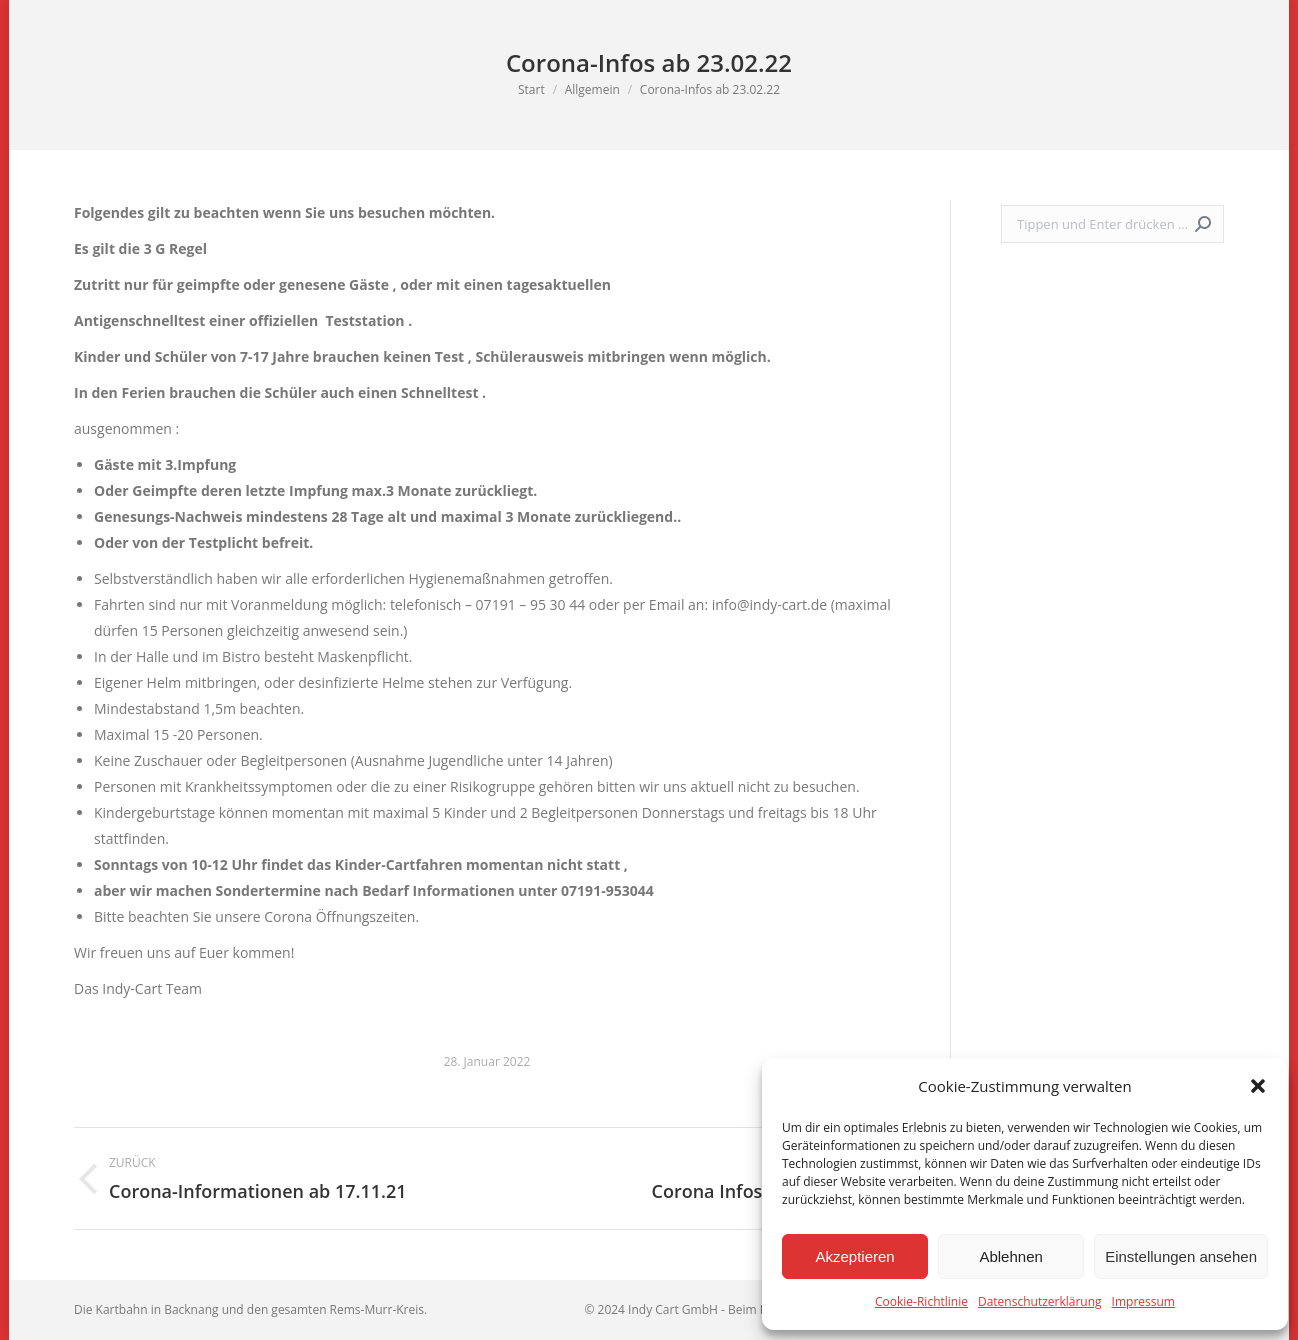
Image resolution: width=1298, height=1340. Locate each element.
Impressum (1143, 1301)
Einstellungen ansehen (1181, 1256)
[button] (1258, 1086)
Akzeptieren (854, 1256)
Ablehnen (1010, 1256)
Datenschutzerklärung (1040, 1301)
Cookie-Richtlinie (921, 1301)
